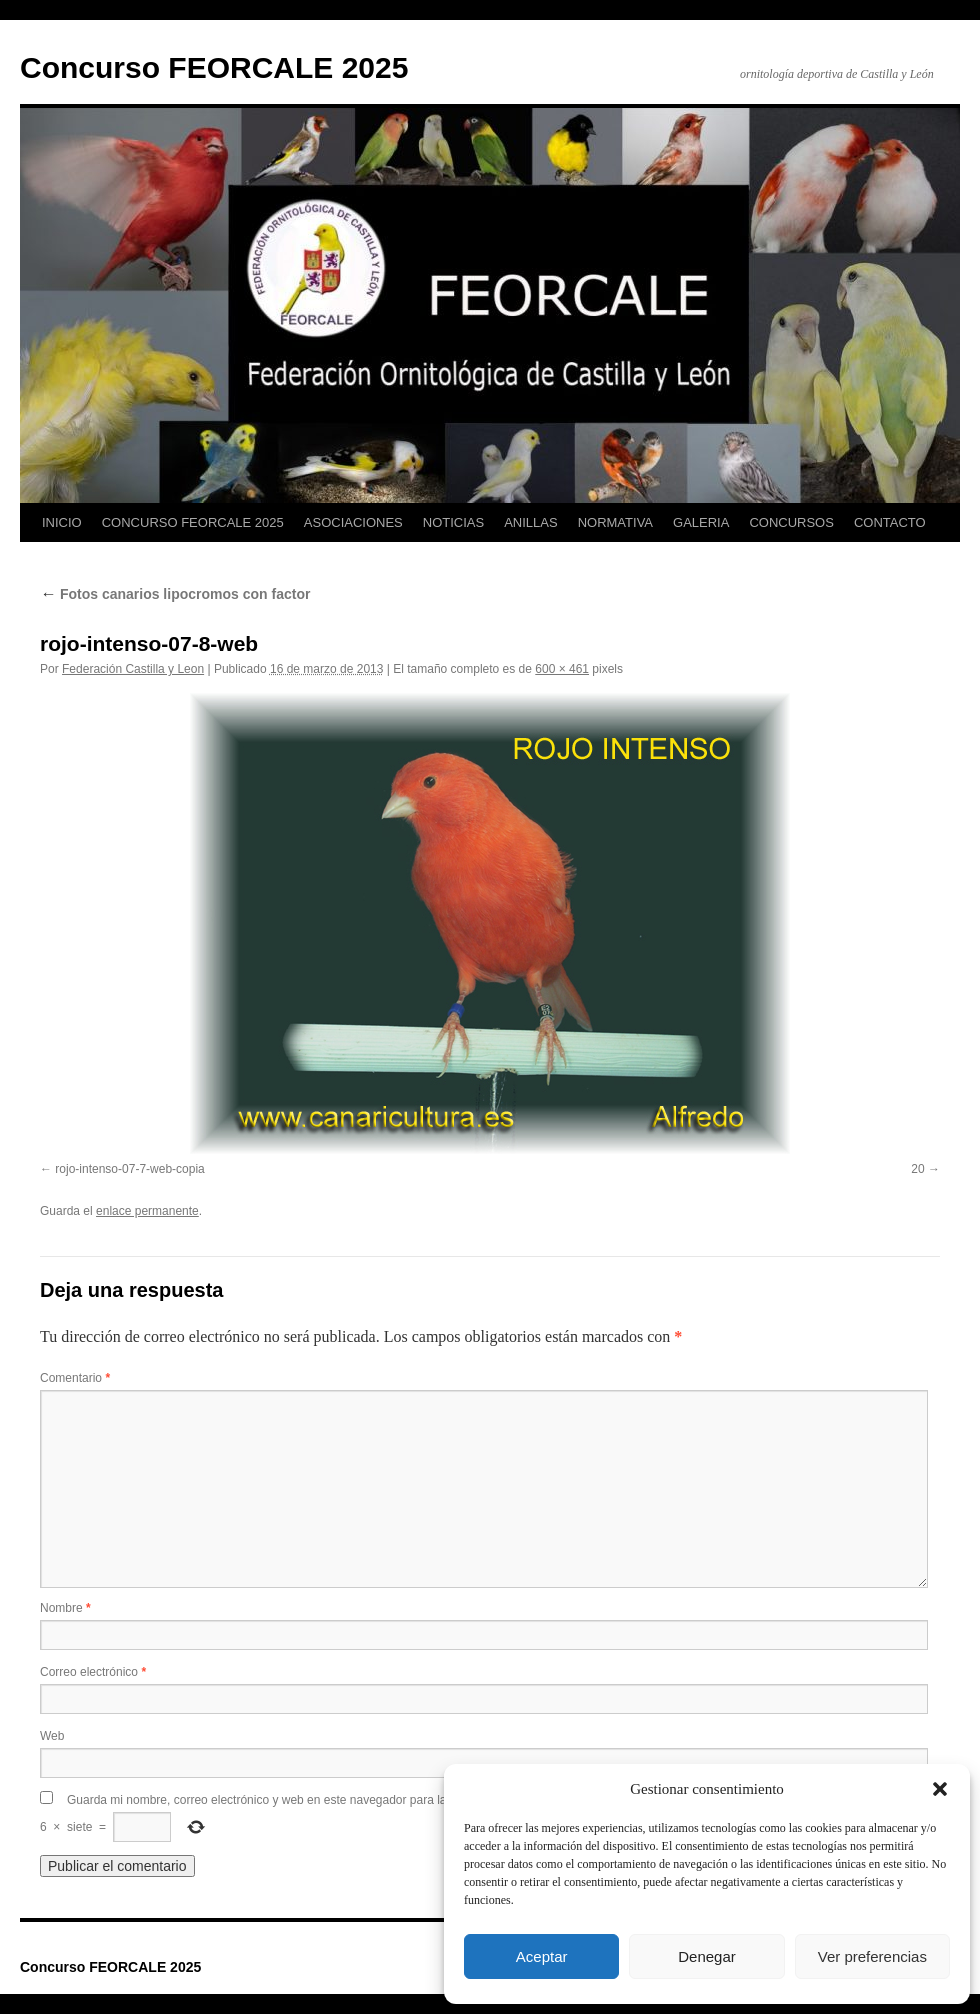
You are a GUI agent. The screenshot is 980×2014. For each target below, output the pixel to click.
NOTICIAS (453, 522)
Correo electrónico (93, 1672)
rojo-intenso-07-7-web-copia (129, 1169)
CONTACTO (890, 522)
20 (917, 1169)
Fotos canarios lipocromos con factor (175, 594)
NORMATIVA (615, 522)
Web (52, 1736)
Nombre (65, 1608)
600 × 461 (562, 669)
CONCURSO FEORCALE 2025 (193, 522)
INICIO (62, 522)
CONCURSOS (791, 522)
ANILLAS (530, 522)
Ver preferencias (872, 1956)
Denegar (707, 1956)
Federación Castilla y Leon (133, 669)
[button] (940, 1789)
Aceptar (542, 1956)
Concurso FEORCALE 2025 (214, 67)
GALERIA (701, 522)
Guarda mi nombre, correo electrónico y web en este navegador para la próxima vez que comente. (329, 1800)
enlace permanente (147, 1211)
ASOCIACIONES (353, 522)
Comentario (75, 1378)
